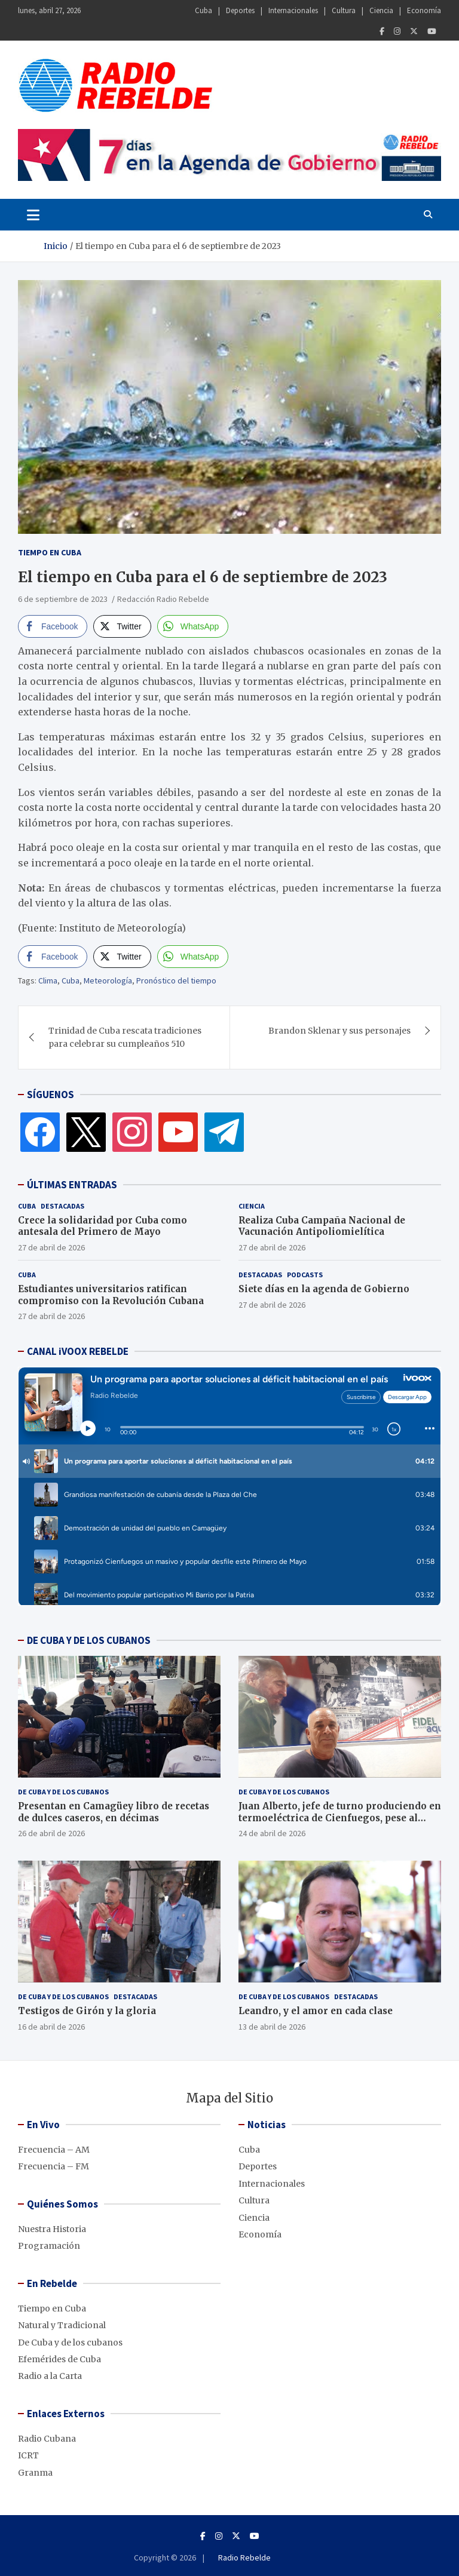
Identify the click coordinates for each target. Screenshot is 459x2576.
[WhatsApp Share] (193, 626)
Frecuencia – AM (54, 2149)
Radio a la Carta (50, 2376)
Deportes (240, 10)
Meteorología (108, 980)
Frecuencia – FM (53, 2166)
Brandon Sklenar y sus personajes (339, 1030)
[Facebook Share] (52, 626)
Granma (35, 2472)
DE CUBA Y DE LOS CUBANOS (89, 1640)
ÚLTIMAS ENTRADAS (72, 1184)
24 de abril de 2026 (271, 1833)
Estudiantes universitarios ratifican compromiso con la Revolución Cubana (111, 1295)
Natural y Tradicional (62, 2325)
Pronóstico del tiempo (176, 980)
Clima (47, 980)
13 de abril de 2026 (271, 2026)
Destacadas (62, 1205)
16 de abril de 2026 (51, 2026)
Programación (49, 2245)
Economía (424, 10)
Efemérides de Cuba (59, 2359)
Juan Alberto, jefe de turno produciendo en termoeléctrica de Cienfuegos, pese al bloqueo (339, 1817)
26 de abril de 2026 (51, 1833)
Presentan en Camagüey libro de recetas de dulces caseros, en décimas (113, 1812)
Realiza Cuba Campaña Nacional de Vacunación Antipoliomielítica (321, 1226)
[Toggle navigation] (33, 214)
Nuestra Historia (52, 2229)
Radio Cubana (47, 2438)
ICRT (28, 2455)
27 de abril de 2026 (51, 1247)
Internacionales (293, 10)
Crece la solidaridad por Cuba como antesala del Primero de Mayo (102, 1226)
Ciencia (381, 10)
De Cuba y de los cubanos (63, 1791)
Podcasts (305, 1274)
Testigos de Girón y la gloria (87, 2010)
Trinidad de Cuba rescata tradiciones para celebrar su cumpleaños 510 (124, 1037)
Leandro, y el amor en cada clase (315, 2010)
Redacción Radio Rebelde (163, 599)
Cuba (203, 10)
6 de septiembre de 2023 (63, 599)
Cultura (344, 10)
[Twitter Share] (122, 626)
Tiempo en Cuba (49, 552)
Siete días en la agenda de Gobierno (323, 1289)
